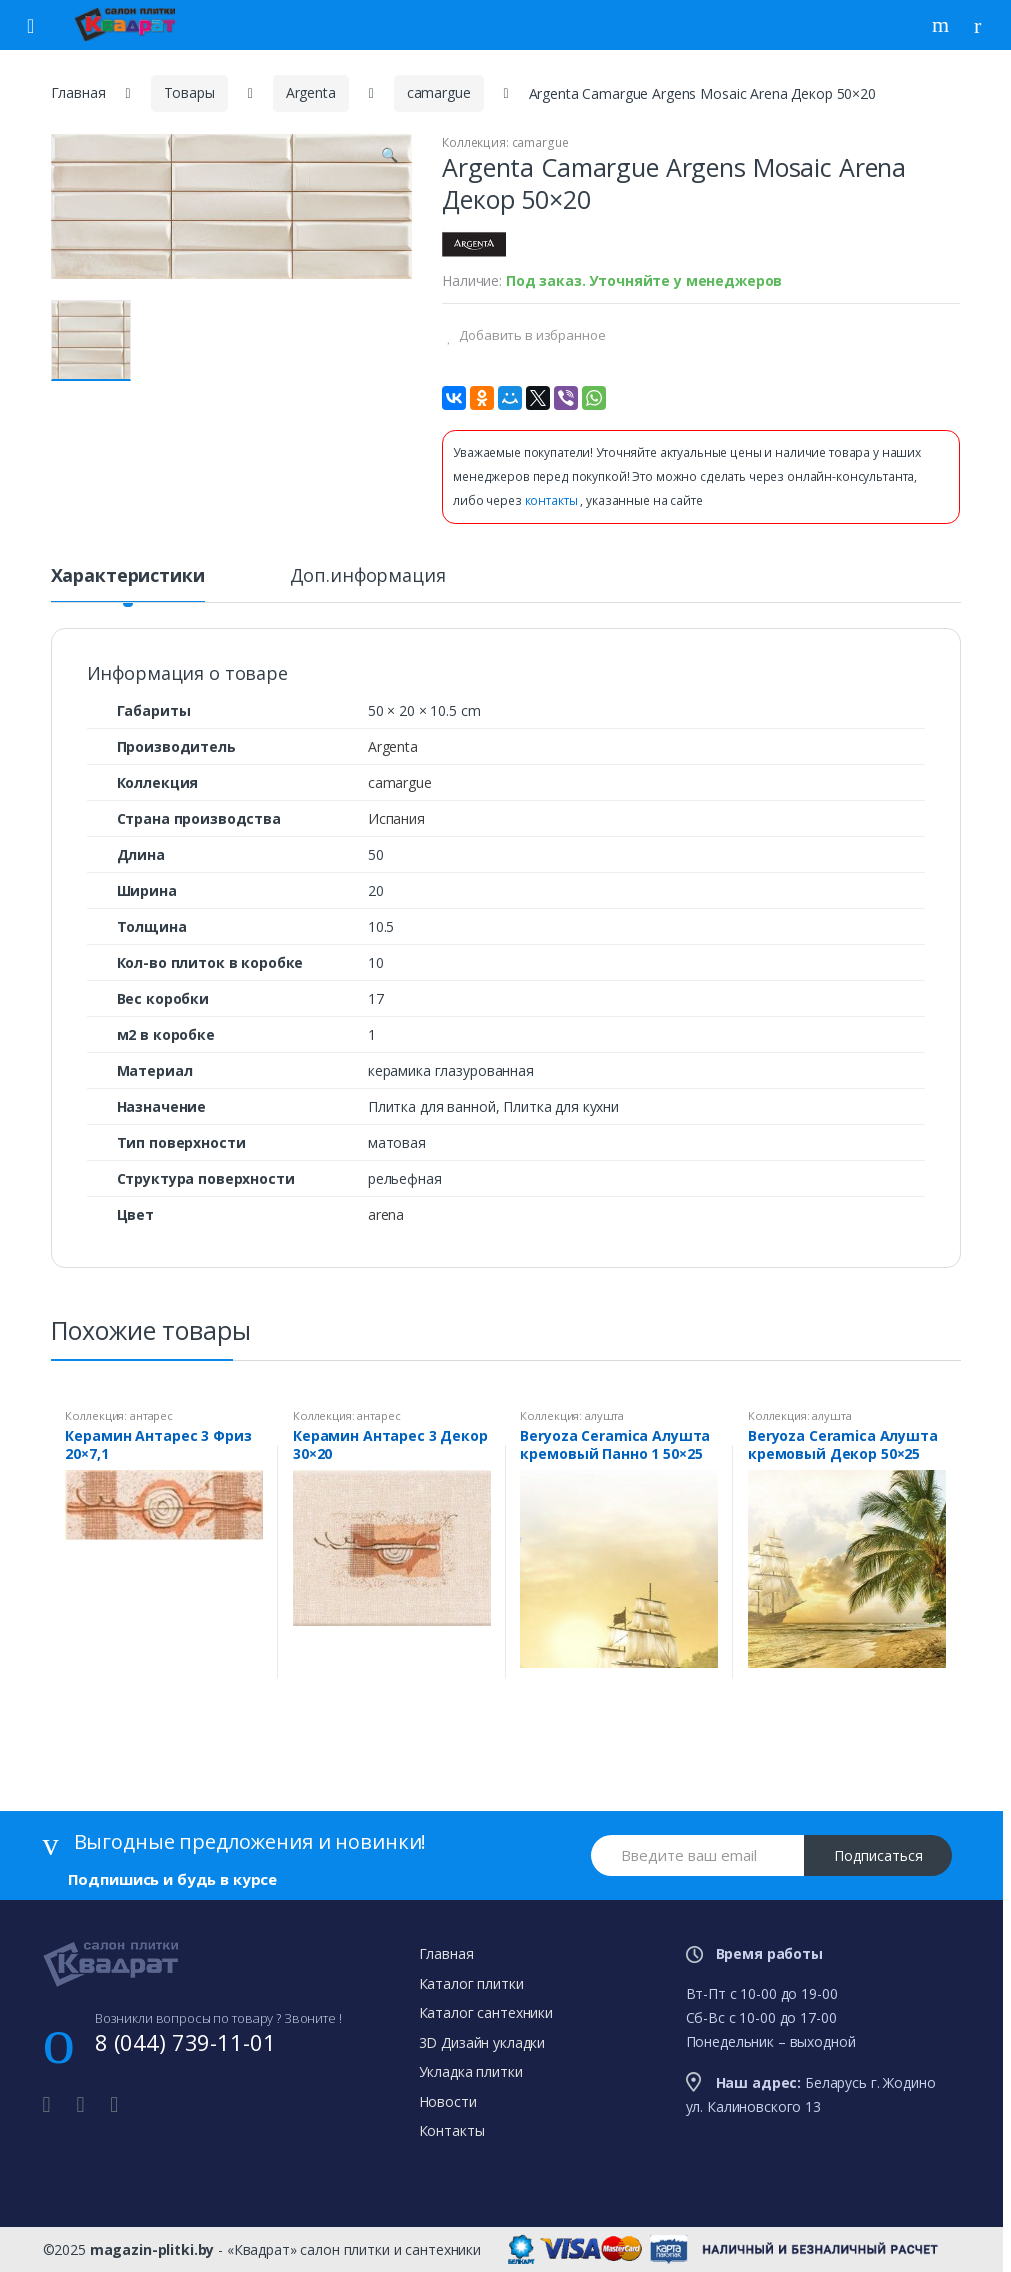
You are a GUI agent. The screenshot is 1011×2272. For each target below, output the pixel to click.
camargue (439, 92)
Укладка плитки (471, 2071)
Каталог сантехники (486, 2012)
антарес (151, 1415)
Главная (78, 92)
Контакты (452, 2130)
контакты (553, 500)
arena (386, 1214)
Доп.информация (368, 576)
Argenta (311, 92)
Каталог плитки (471, 1983)
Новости (448, 2101)
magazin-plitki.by (152, 2249)
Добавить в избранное (530, 335)
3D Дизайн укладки (482, 2042)
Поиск (943, 25)
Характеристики (128, 576)
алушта (604, 1415)
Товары (189, 92)
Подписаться (878, 1855)
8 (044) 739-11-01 (185, 2042)
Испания (396, 818)
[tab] (128, 584)
